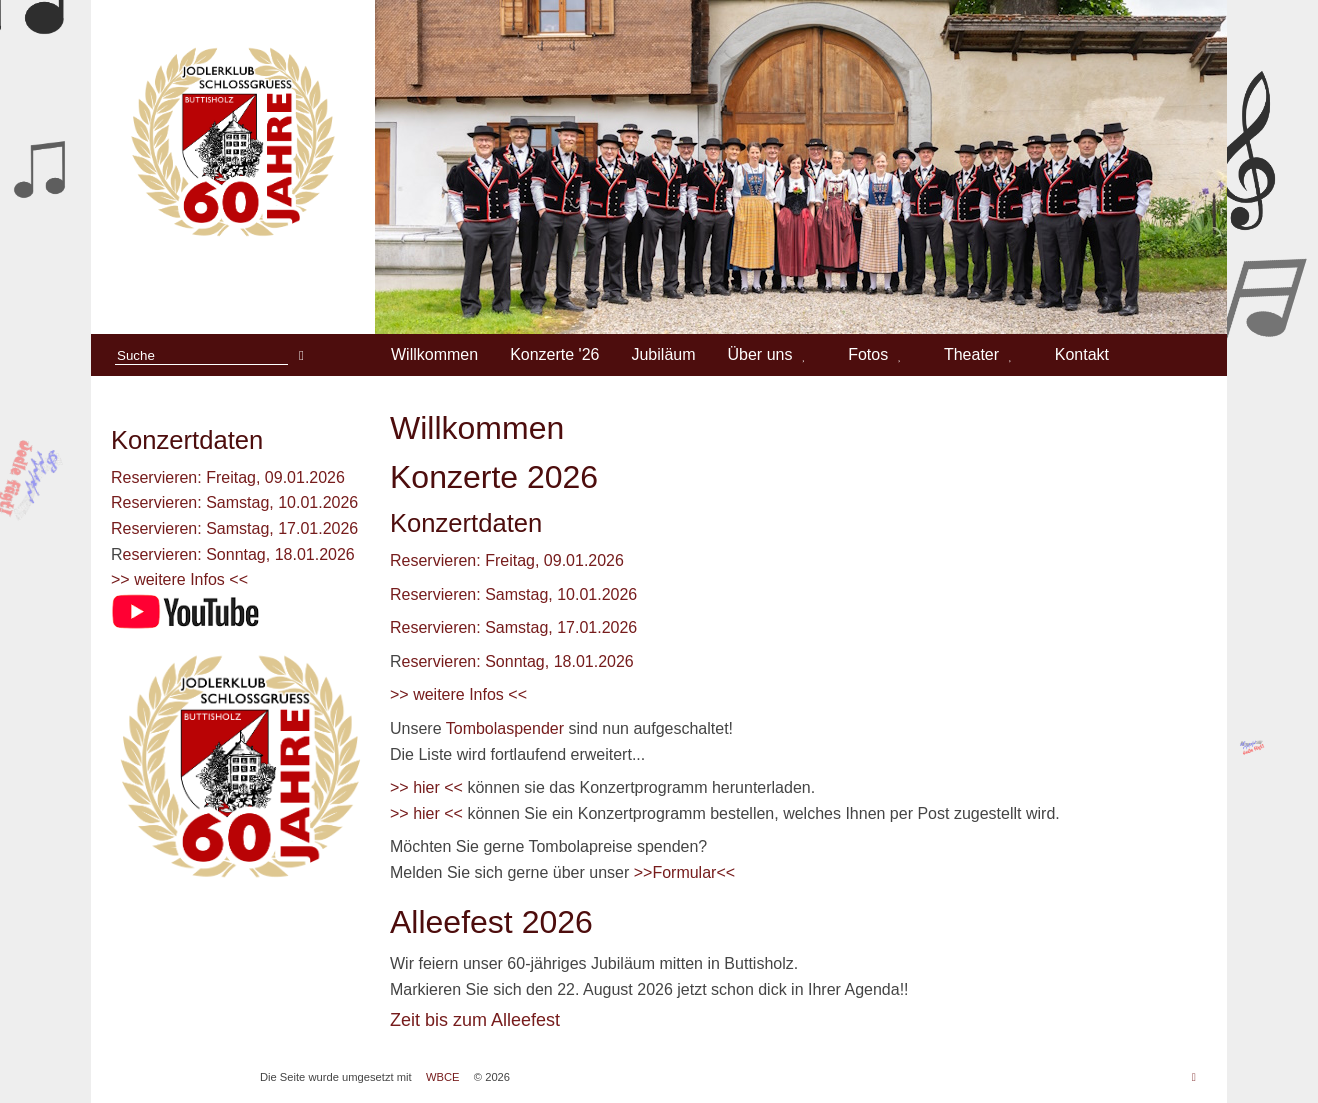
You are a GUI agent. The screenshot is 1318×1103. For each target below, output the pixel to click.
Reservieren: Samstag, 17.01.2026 (234, 528)
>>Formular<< (684, 872)
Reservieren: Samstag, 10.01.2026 (234, 502)
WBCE (443, 1077)
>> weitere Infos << (179, 579)
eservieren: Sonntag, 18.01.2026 (239, 554)
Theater (971, 354)
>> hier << (426, 787)
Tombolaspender (507, 728)
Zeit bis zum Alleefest (475, 1020)
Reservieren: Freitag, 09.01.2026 (228, 477)
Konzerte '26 (554, 354)
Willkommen (434, 354)
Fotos (868, 354)
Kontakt (1082, 354)
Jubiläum (663, 354)
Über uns (760, 354)
